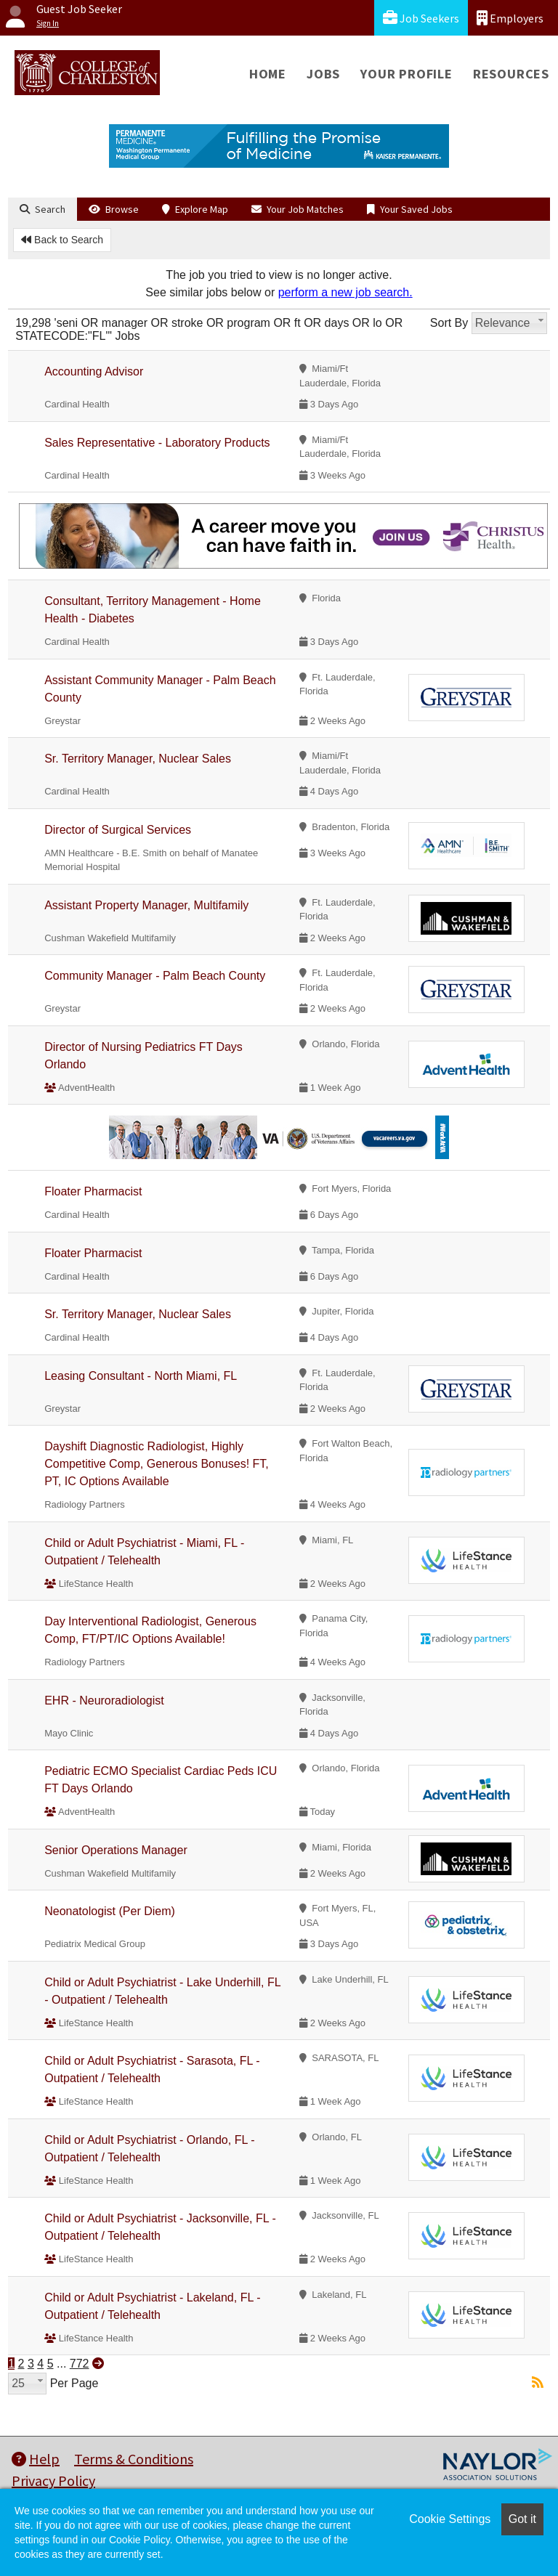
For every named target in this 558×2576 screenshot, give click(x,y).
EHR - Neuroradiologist (104, 1700)
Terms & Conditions (133, 2459)
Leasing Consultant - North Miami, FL (140, 1376)
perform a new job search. (345, 292)
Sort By (449, 323)
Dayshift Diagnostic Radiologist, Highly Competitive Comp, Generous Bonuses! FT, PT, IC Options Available (156, 1463)
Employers (510, 18)
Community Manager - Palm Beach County (154, 976)
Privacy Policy (53, 2480)
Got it (522, 2519)
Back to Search (62, 239)
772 (79, 2363)
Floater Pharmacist (93, 1191)
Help (36, 2459)
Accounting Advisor (93, 371)
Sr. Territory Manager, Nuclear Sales (137, 758)
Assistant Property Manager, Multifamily (146, 905)
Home (267, 73)
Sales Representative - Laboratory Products (157, 442)
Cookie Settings (449, 2519)
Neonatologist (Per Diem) (109, 1911)
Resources (511, 73)
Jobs (323, 73)
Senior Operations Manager (115, 1850)
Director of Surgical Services (117, 830)
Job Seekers (421, 18)
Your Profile (406, 73)
